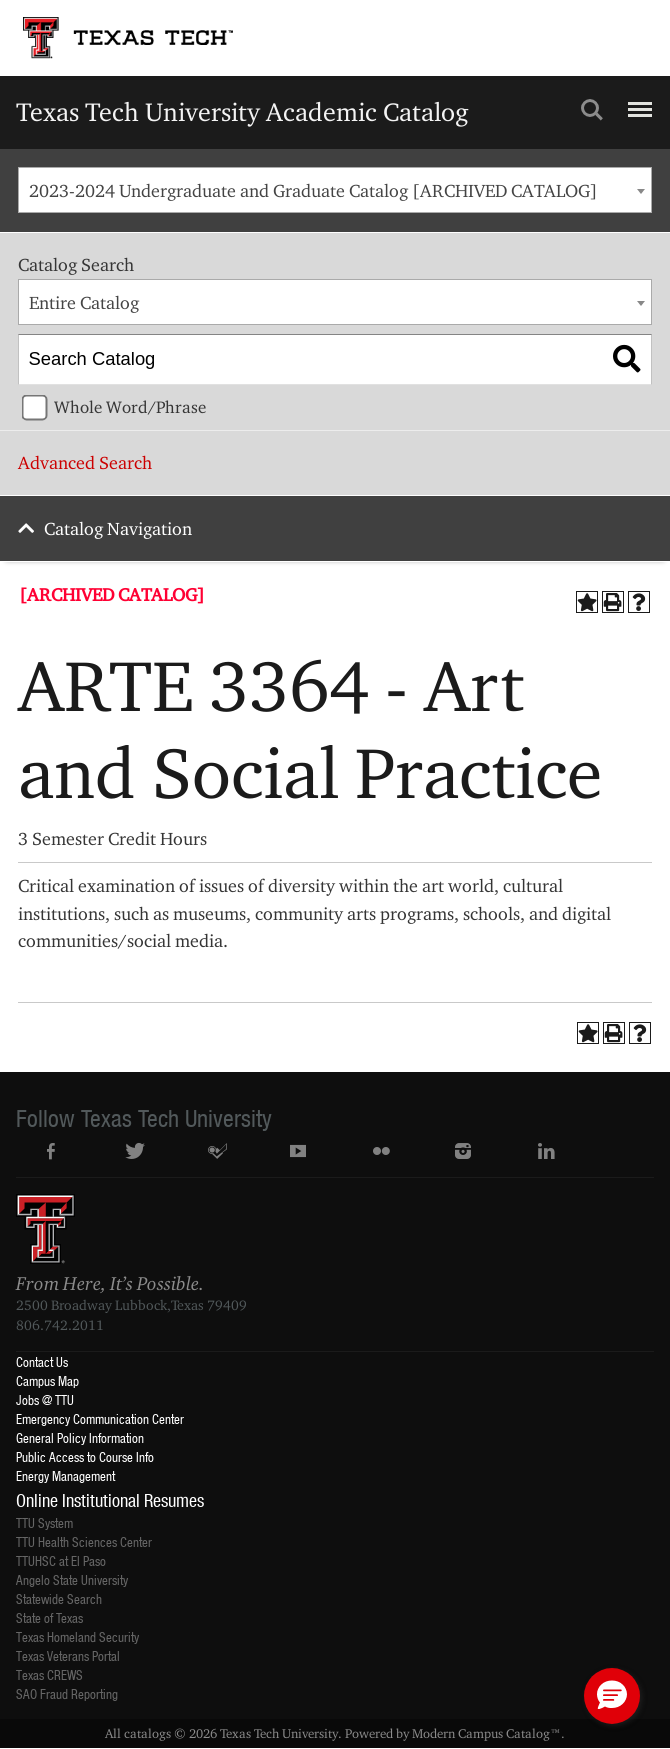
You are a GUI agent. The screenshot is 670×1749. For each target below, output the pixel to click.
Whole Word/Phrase (130, 407)
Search (592, 110)
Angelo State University (72, 1579)
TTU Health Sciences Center (84, 1541)
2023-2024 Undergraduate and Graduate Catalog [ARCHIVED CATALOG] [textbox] (313, 190)
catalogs (147, 1733)
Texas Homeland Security (77, 1636)
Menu (637, 101)
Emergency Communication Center (100, 1418)
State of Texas (49, 1617)
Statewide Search (59, 1598)
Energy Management (65, 1475)
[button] (612, 1696)
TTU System (44, 1522)
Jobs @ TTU (45, 1399)
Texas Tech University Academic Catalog (242, 111)
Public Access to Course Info (85, 1456)
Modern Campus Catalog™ (486, 1733)
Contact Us (42, 1361)
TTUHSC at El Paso (61, 1560)
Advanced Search (85, 462)
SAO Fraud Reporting (67, 1693)
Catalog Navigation (118, 528)
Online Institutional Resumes (110, 1500)
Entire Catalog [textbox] (84, 302)
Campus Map (47, 1380)
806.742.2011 (60, 1325)
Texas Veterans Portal (68, 1655)
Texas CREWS (49, 1674)
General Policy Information (80, 1437)
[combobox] (334, 190)
